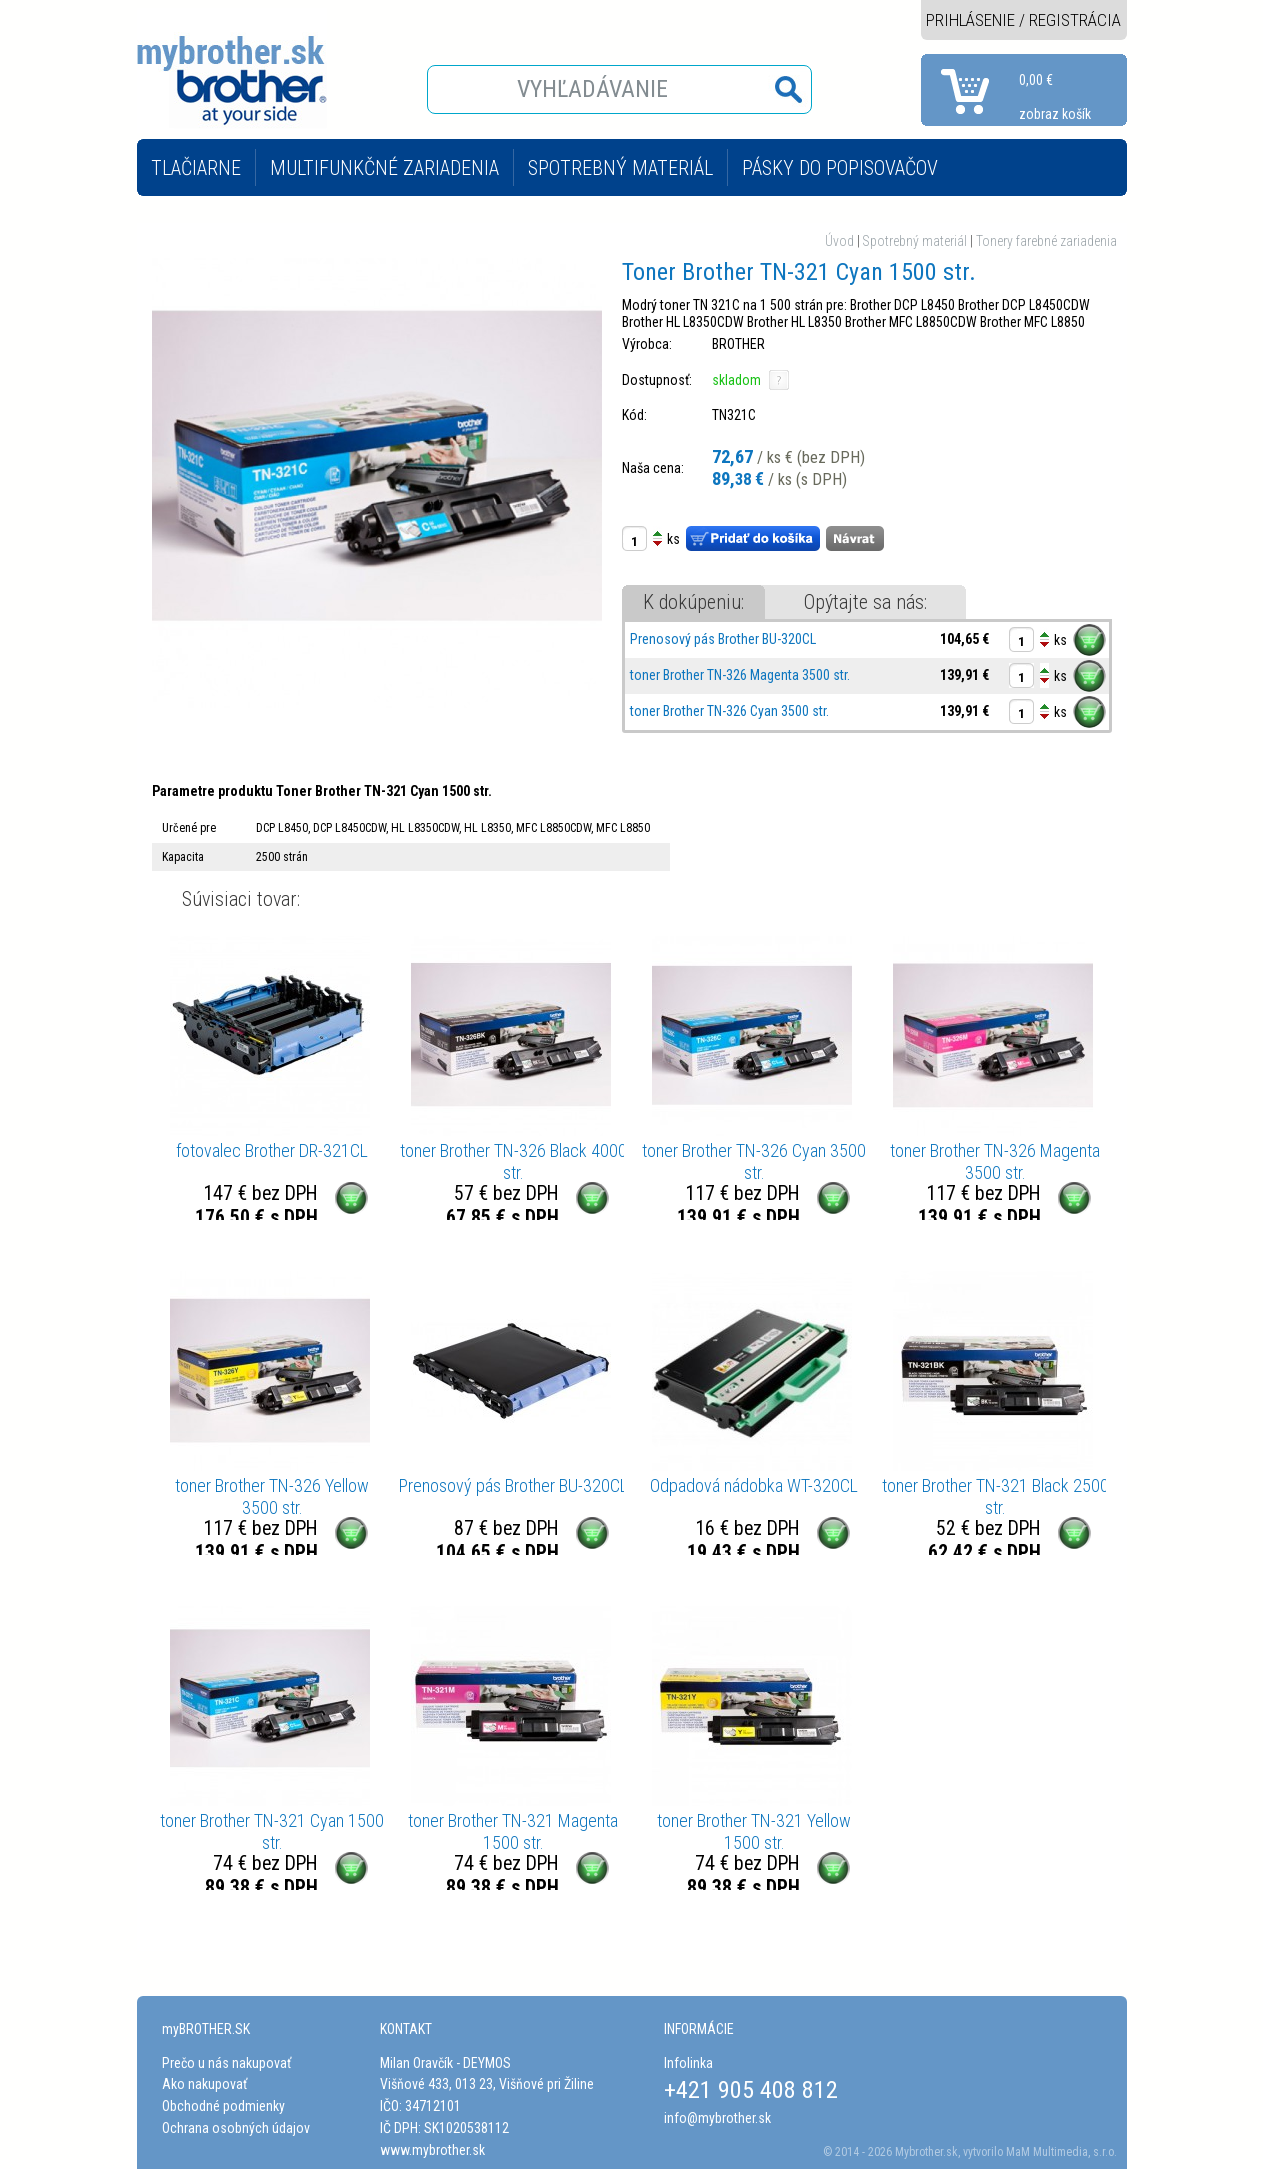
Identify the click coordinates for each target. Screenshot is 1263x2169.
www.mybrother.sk (432, 2150)
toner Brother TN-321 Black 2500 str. (995, 1496)
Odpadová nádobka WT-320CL (754, 1485)
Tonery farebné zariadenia (1046, 241)
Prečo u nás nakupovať (226, 2063)
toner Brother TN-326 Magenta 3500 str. (740, 675)
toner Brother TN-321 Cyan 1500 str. (272, 1831)
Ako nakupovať (204, 2084)
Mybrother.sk (926, 2152)
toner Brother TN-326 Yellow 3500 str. (272, 1496)
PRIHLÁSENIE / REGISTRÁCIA (1023, 20)
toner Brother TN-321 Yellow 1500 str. (754, 1831)
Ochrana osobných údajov (236, 2128)
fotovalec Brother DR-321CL (272, 1150)
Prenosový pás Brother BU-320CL (723, 639)
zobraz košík (1055, 114)
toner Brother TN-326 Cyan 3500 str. (729, 711)
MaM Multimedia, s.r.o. (1061, 2152)
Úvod (839, 241)
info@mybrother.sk (717, 2118)
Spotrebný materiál (915, 241)
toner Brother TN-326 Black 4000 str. (513, 1161)
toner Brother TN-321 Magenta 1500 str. (513, 1831)
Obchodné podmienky (223, 2106)
